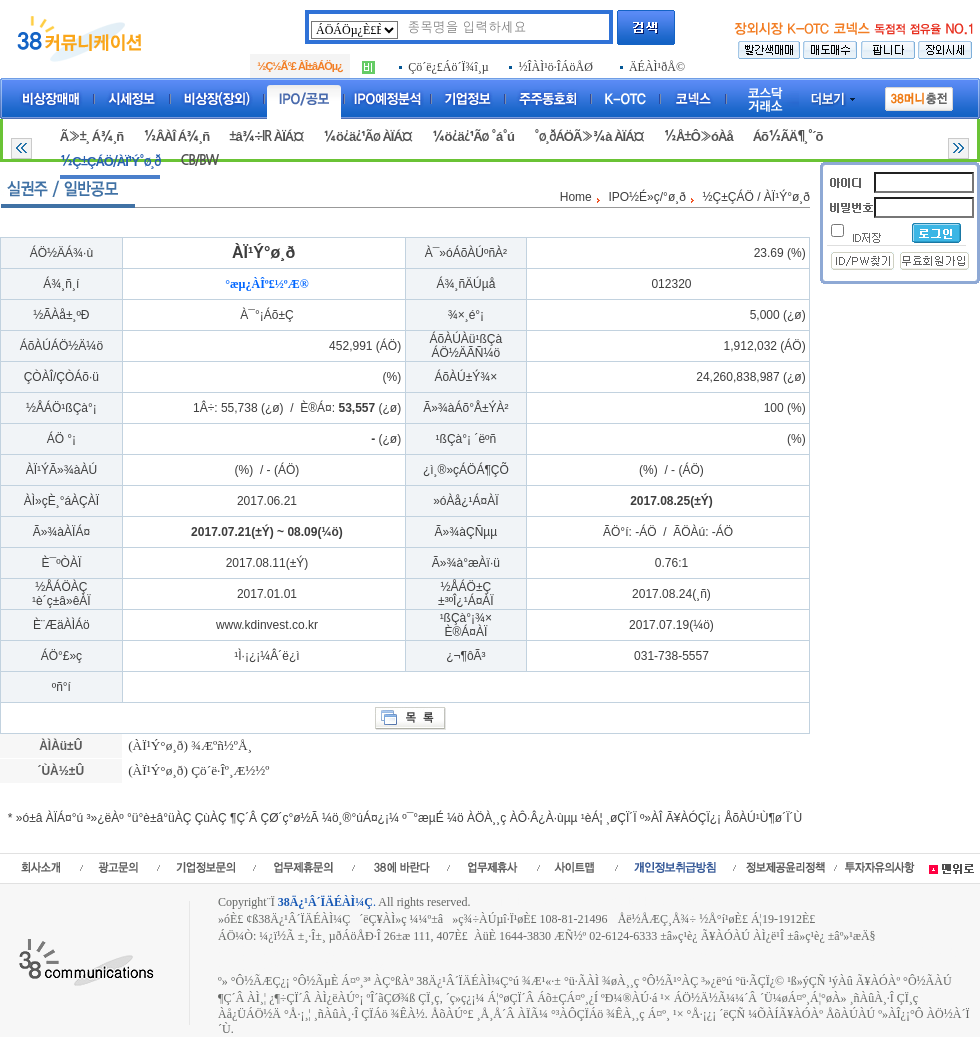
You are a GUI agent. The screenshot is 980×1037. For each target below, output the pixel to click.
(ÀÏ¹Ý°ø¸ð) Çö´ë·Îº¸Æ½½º (197, 770)
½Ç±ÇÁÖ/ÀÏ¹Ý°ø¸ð (110, 161)
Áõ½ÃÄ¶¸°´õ (788, 136)
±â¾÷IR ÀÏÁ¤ (266, 136)
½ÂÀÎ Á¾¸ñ (176, 136)
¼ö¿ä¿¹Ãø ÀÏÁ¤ (367, 136)
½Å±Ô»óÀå (697, 136)
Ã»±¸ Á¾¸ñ (91, 136)
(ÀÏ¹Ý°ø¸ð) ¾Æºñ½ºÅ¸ (188, 745)
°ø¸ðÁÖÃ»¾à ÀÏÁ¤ (589, 136)
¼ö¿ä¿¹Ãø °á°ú (473, 136)
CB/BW (199, 160)
